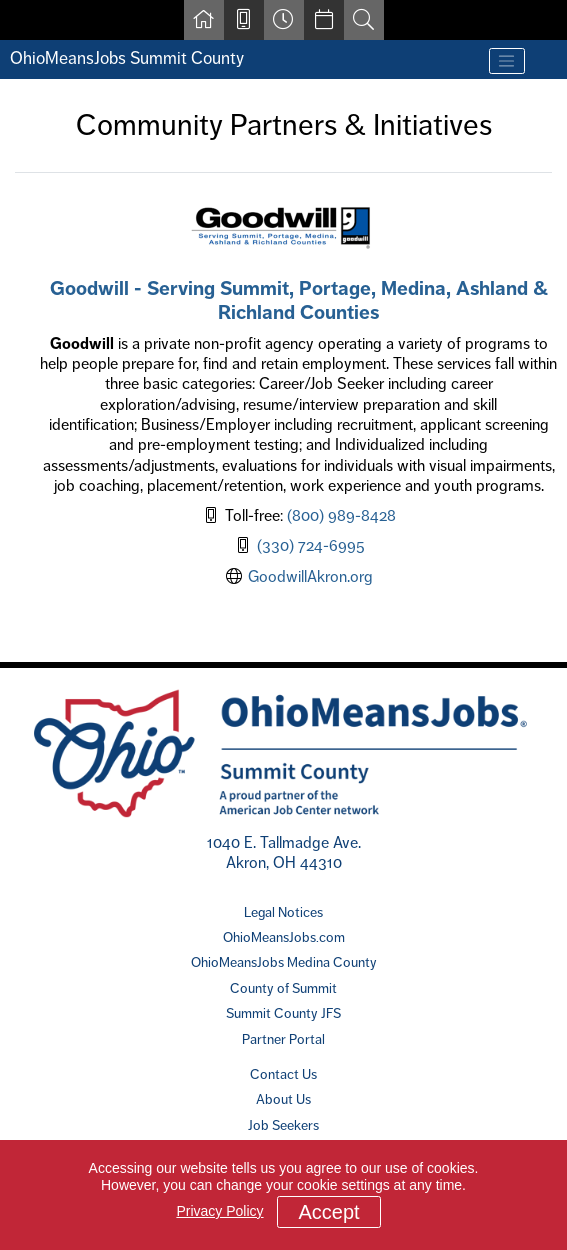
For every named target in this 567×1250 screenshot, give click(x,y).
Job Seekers (283, 1125)
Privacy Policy (219, 1211)
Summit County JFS (283, 1013)
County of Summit (283, 988)
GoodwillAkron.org (310, 576)
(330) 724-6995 (311, 545)
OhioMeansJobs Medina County (284, 962)
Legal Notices (283, 912)
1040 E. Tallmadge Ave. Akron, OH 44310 (284, 852)
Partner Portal (283, 1039)
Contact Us (283, 1074)
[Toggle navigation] (507, 61)
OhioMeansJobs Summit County (127, 58)
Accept (328, 1212)
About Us (283, 1099)
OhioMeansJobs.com (284, 937)
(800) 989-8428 (341, 515)
